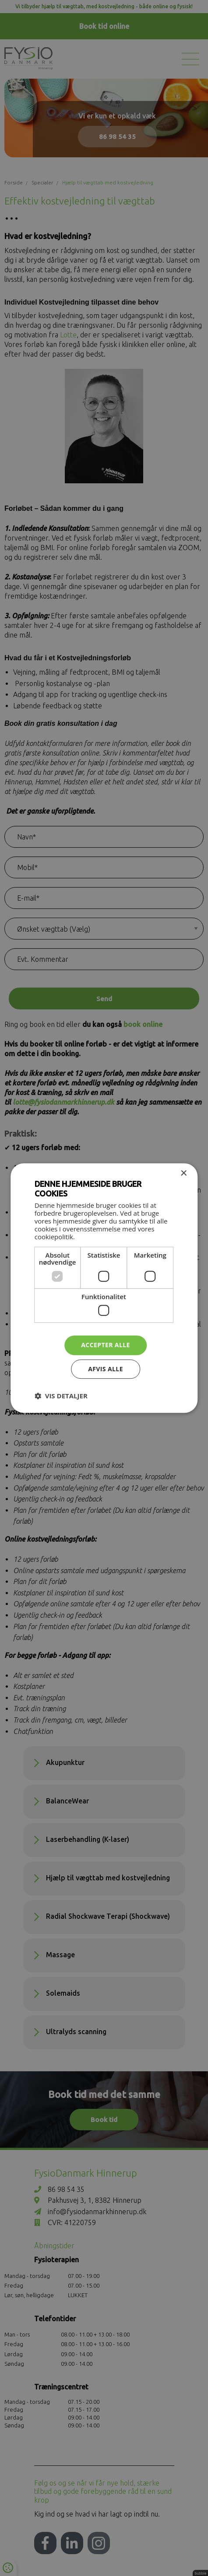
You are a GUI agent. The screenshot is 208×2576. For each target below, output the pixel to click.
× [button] (183, 1173)
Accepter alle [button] (105, 1345)
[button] (61, 1396)
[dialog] (104, 1288)
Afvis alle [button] (105, 1369)
